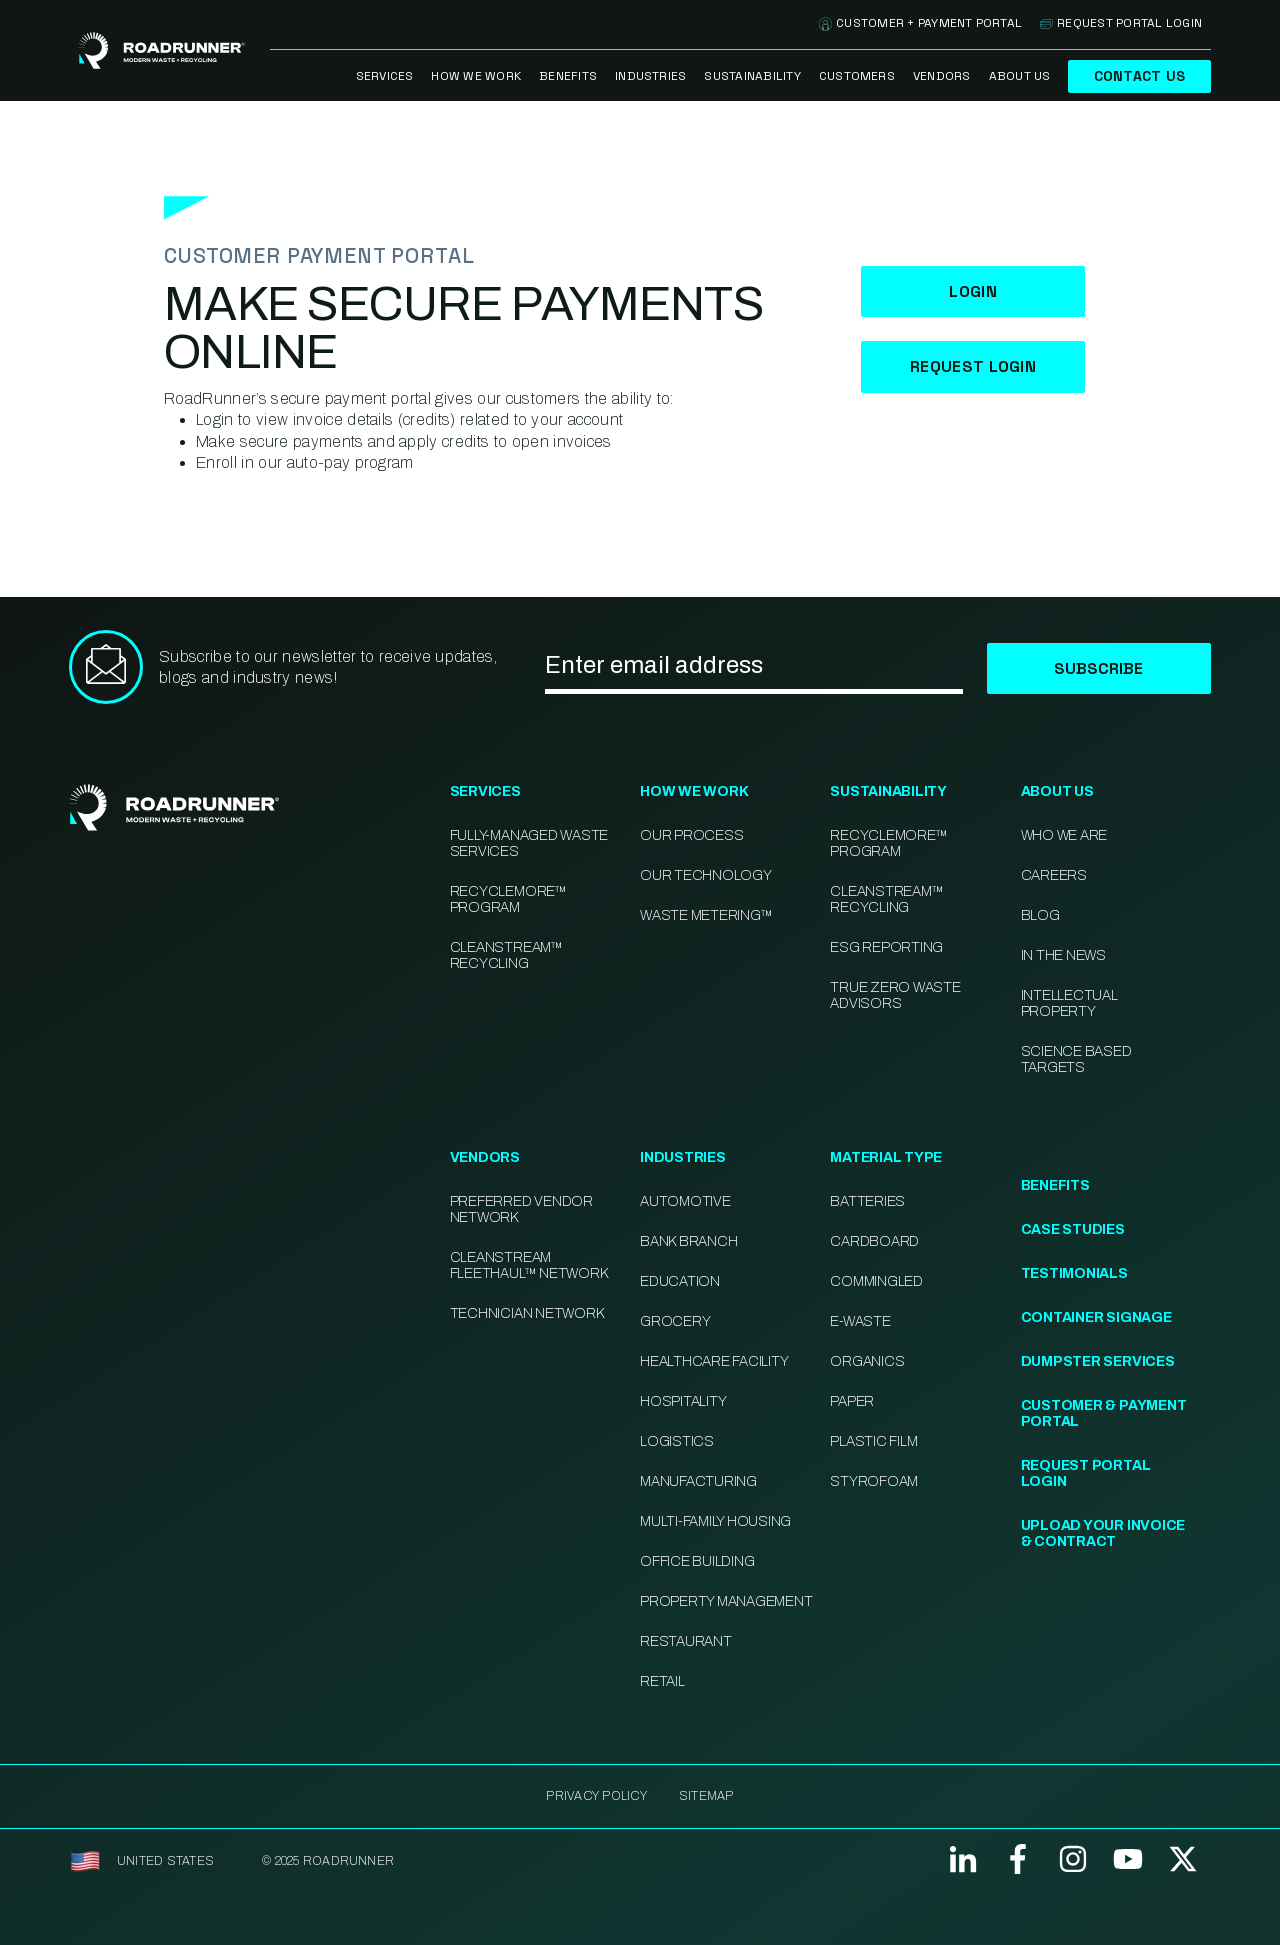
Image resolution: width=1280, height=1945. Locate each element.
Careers (1054, 875)
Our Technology (706, 875)
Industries (650, 76)
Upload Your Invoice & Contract (1103, 1533)
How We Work (476, 76)
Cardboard (874, 1241)
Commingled (876, 1281)
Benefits (568, 76)
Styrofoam (874, 1481)
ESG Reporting (886, 947)
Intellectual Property (1069, 1003)
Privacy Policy (596, 1796)
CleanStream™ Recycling (506, 955)
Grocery (675, 1321)
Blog (1040, 915)
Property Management (726, 1601)
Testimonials (1074, 1273)
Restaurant (686, 1641)
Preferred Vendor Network (521, 1209)
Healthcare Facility (714, 1361)
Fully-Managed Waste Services (529, 843)
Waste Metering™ (706, 915)
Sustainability (752, 76)
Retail (662, 1681)
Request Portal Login (1121, 23)
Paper (852, 1401)
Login (973, 291)
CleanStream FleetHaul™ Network (529, 1265)
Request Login (973, 366)
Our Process (691, 835)
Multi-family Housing (715, 1521)
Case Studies (1073, 1229)
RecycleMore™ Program (508, 899)
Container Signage (1096, 1317)
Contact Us (1139, 76)
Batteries (867, 1201)
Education (680, 1281)
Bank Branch (688, 1241)
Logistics (677, 1441)
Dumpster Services (1098, 1361)
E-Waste (860, 1321)
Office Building (697, 1561)
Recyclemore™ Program (888, 843)
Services (385, 76)
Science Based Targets (1076, 1059)
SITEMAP (706, 1796)
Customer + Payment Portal (920, 23)
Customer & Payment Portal (1104, 1413)
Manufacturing (698, 1481)
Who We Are (1064, 835)
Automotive (685, 1201)
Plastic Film (873, 1441)
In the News (1063, 955)
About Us (1020, 76)
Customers (857, 76)
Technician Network (527, 1313)
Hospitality (683, 1401)
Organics (867, 1361)
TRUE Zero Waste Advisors (895, 995)
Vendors (942, 76)
